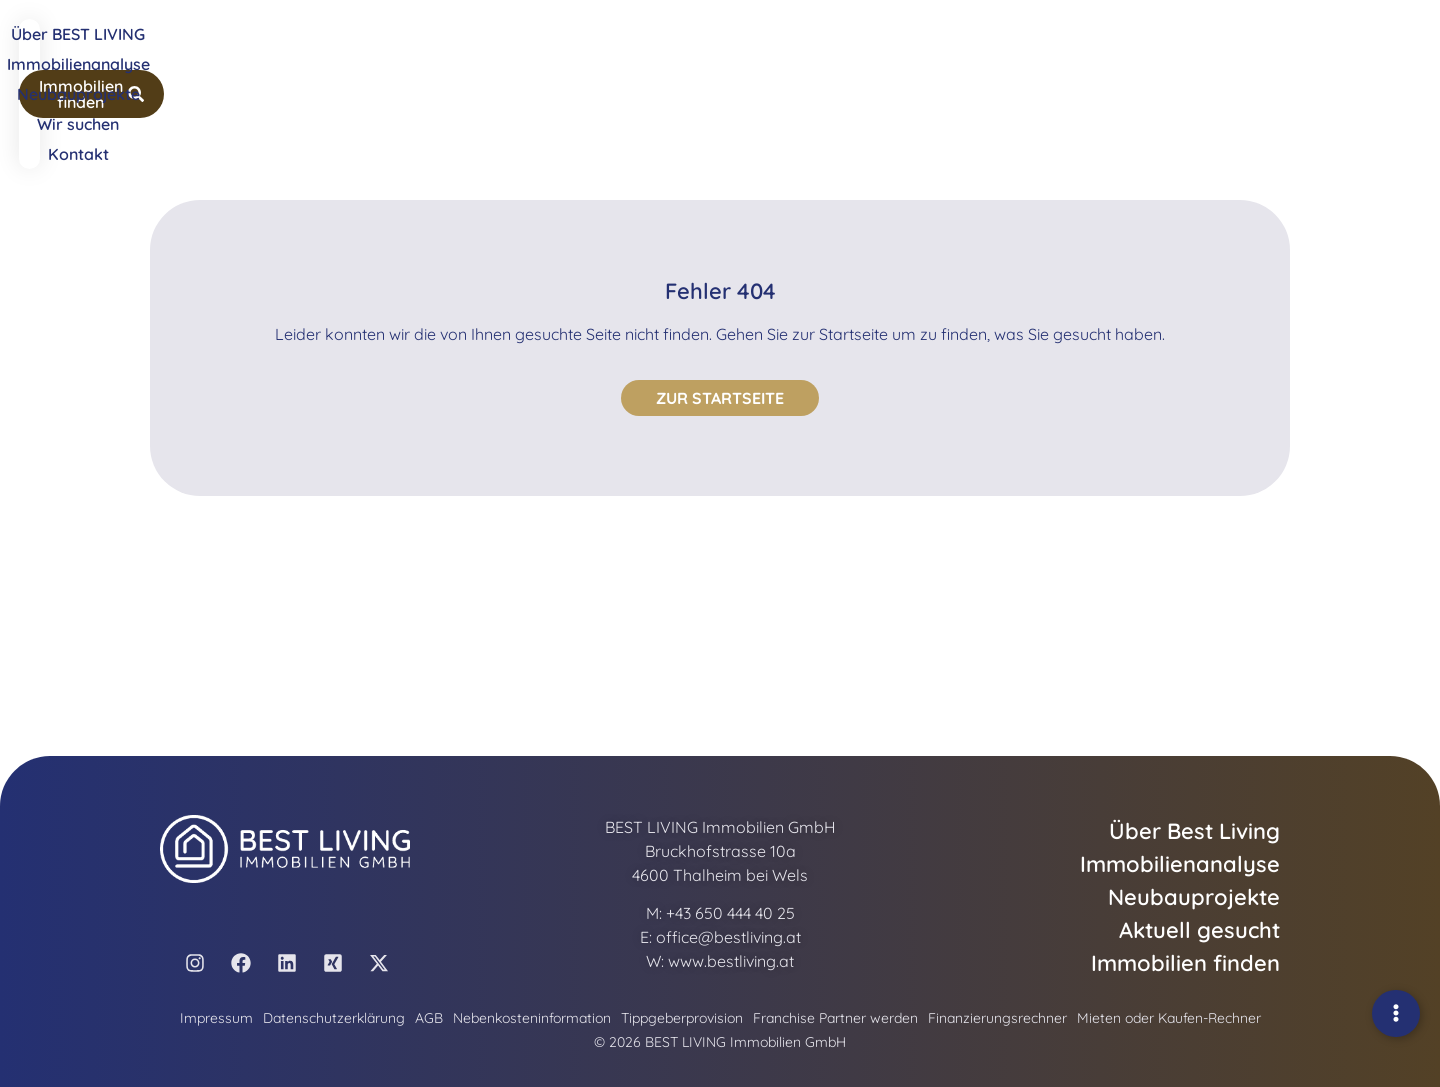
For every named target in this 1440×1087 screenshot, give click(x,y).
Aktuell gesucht (1199, 930)
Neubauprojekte (785, 52)
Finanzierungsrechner (997, 1018)
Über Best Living (1194, 831)
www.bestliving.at (731, 961)
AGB (429, 1018)
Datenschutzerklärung (334, 1018)
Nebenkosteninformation (532, 1018)
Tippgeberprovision (682, 1018)
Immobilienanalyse (636, 52)
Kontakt (991, 52)
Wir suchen (904, 52)
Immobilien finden (1185, 963)
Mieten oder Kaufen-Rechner (1169, 1018)
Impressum (216, 1018)
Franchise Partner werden (835, 1018)
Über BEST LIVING (482, 52)
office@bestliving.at (728, 937)
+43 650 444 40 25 (730, 913)
